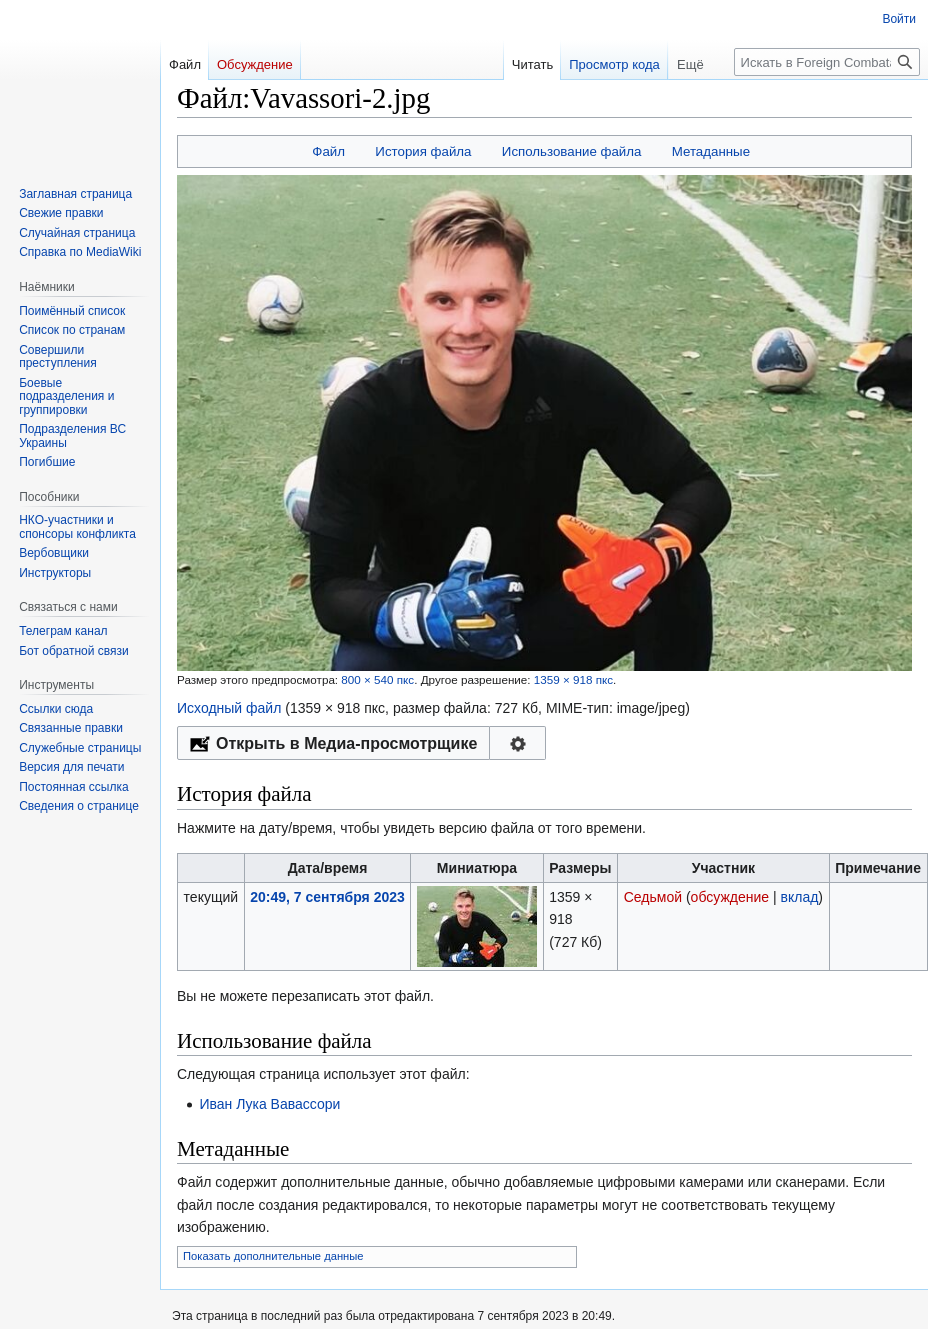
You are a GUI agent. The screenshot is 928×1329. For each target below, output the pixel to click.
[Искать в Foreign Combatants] (827, 62)
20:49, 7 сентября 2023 (327, 897)
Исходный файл (229, 708)
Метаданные (711, 151)
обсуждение (730, 897)
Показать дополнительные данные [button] (273, 1256)
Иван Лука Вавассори (269, 1104)
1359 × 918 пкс (573, 679)
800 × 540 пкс (377, 679)
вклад (800, 897)
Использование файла (572, 151)
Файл (328, 151)
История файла (423, 151)
